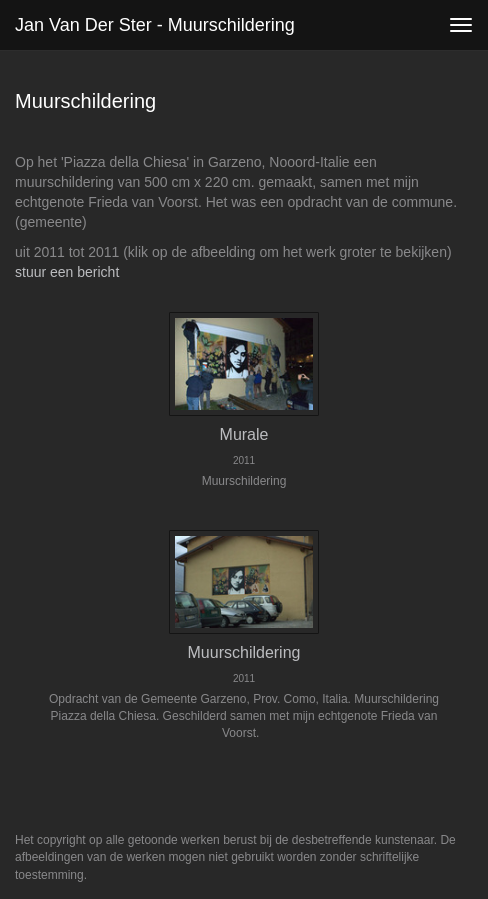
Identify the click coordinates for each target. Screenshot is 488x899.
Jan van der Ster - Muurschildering (155, 25)
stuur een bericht (67, 272)
